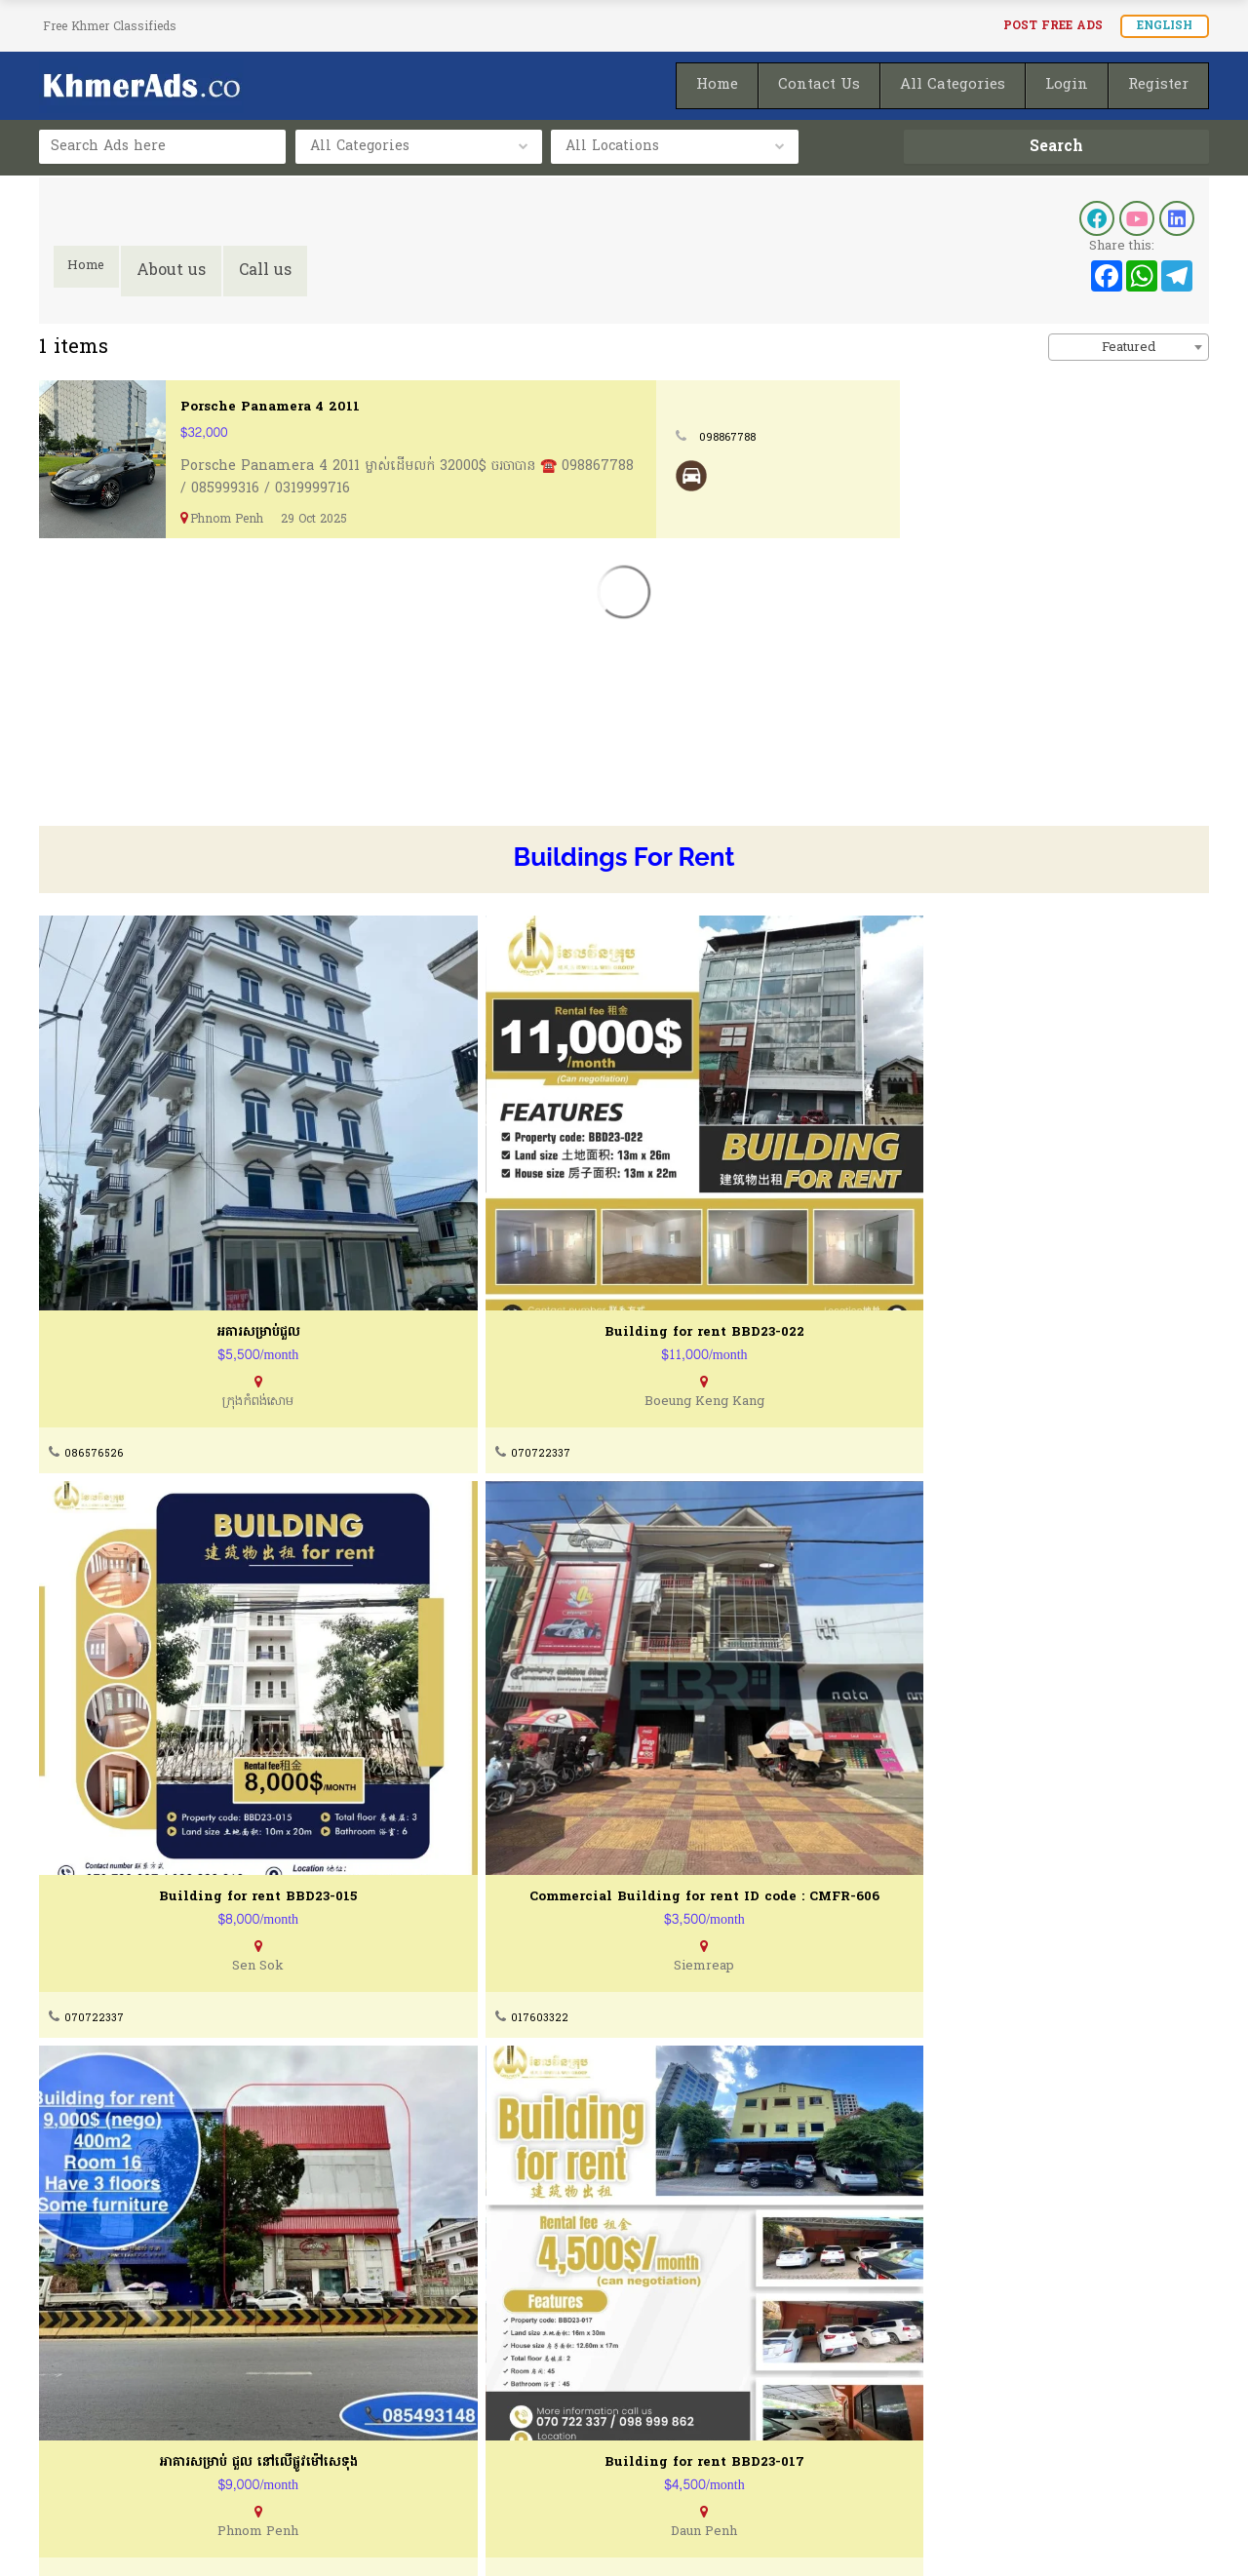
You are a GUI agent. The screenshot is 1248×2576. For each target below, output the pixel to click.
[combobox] (1128, 347)
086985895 (685, 2176)
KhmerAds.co (178, 2535)
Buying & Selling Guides (429, 2410)
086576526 (95, 1318)
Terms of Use (87, 2410)
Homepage (686, 2447)
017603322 (979, 1318)
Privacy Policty (92, 2447)
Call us (277, 271)
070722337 (391, 1318)
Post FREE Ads (1053, 26)
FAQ (357, 2447)
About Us (70, 2372)
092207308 (685, 1747)
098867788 (1043, 437)
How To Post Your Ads (726, 2372)
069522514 (94, 2176)
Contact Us (382, 2372)
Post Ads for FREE (712, 2410)
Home (92, 271)
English (1164, 26)
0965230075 (99, 1747)
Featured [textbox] (1128, 347)
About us (182, 271)
